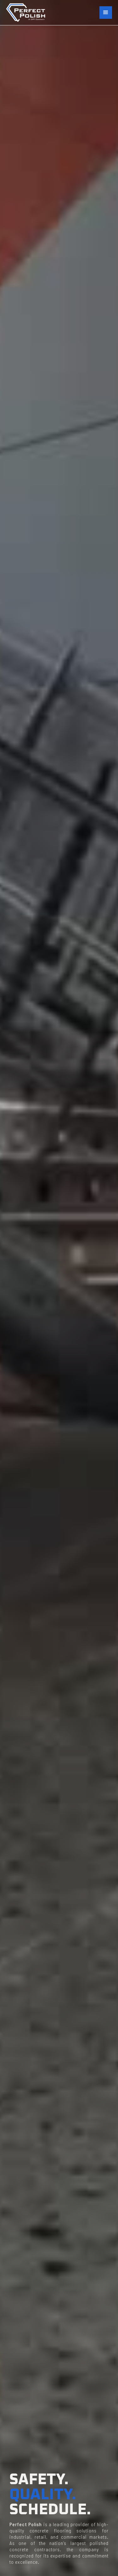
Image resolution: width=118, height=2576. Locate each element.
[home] (25, 12)
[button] (105, 12)
